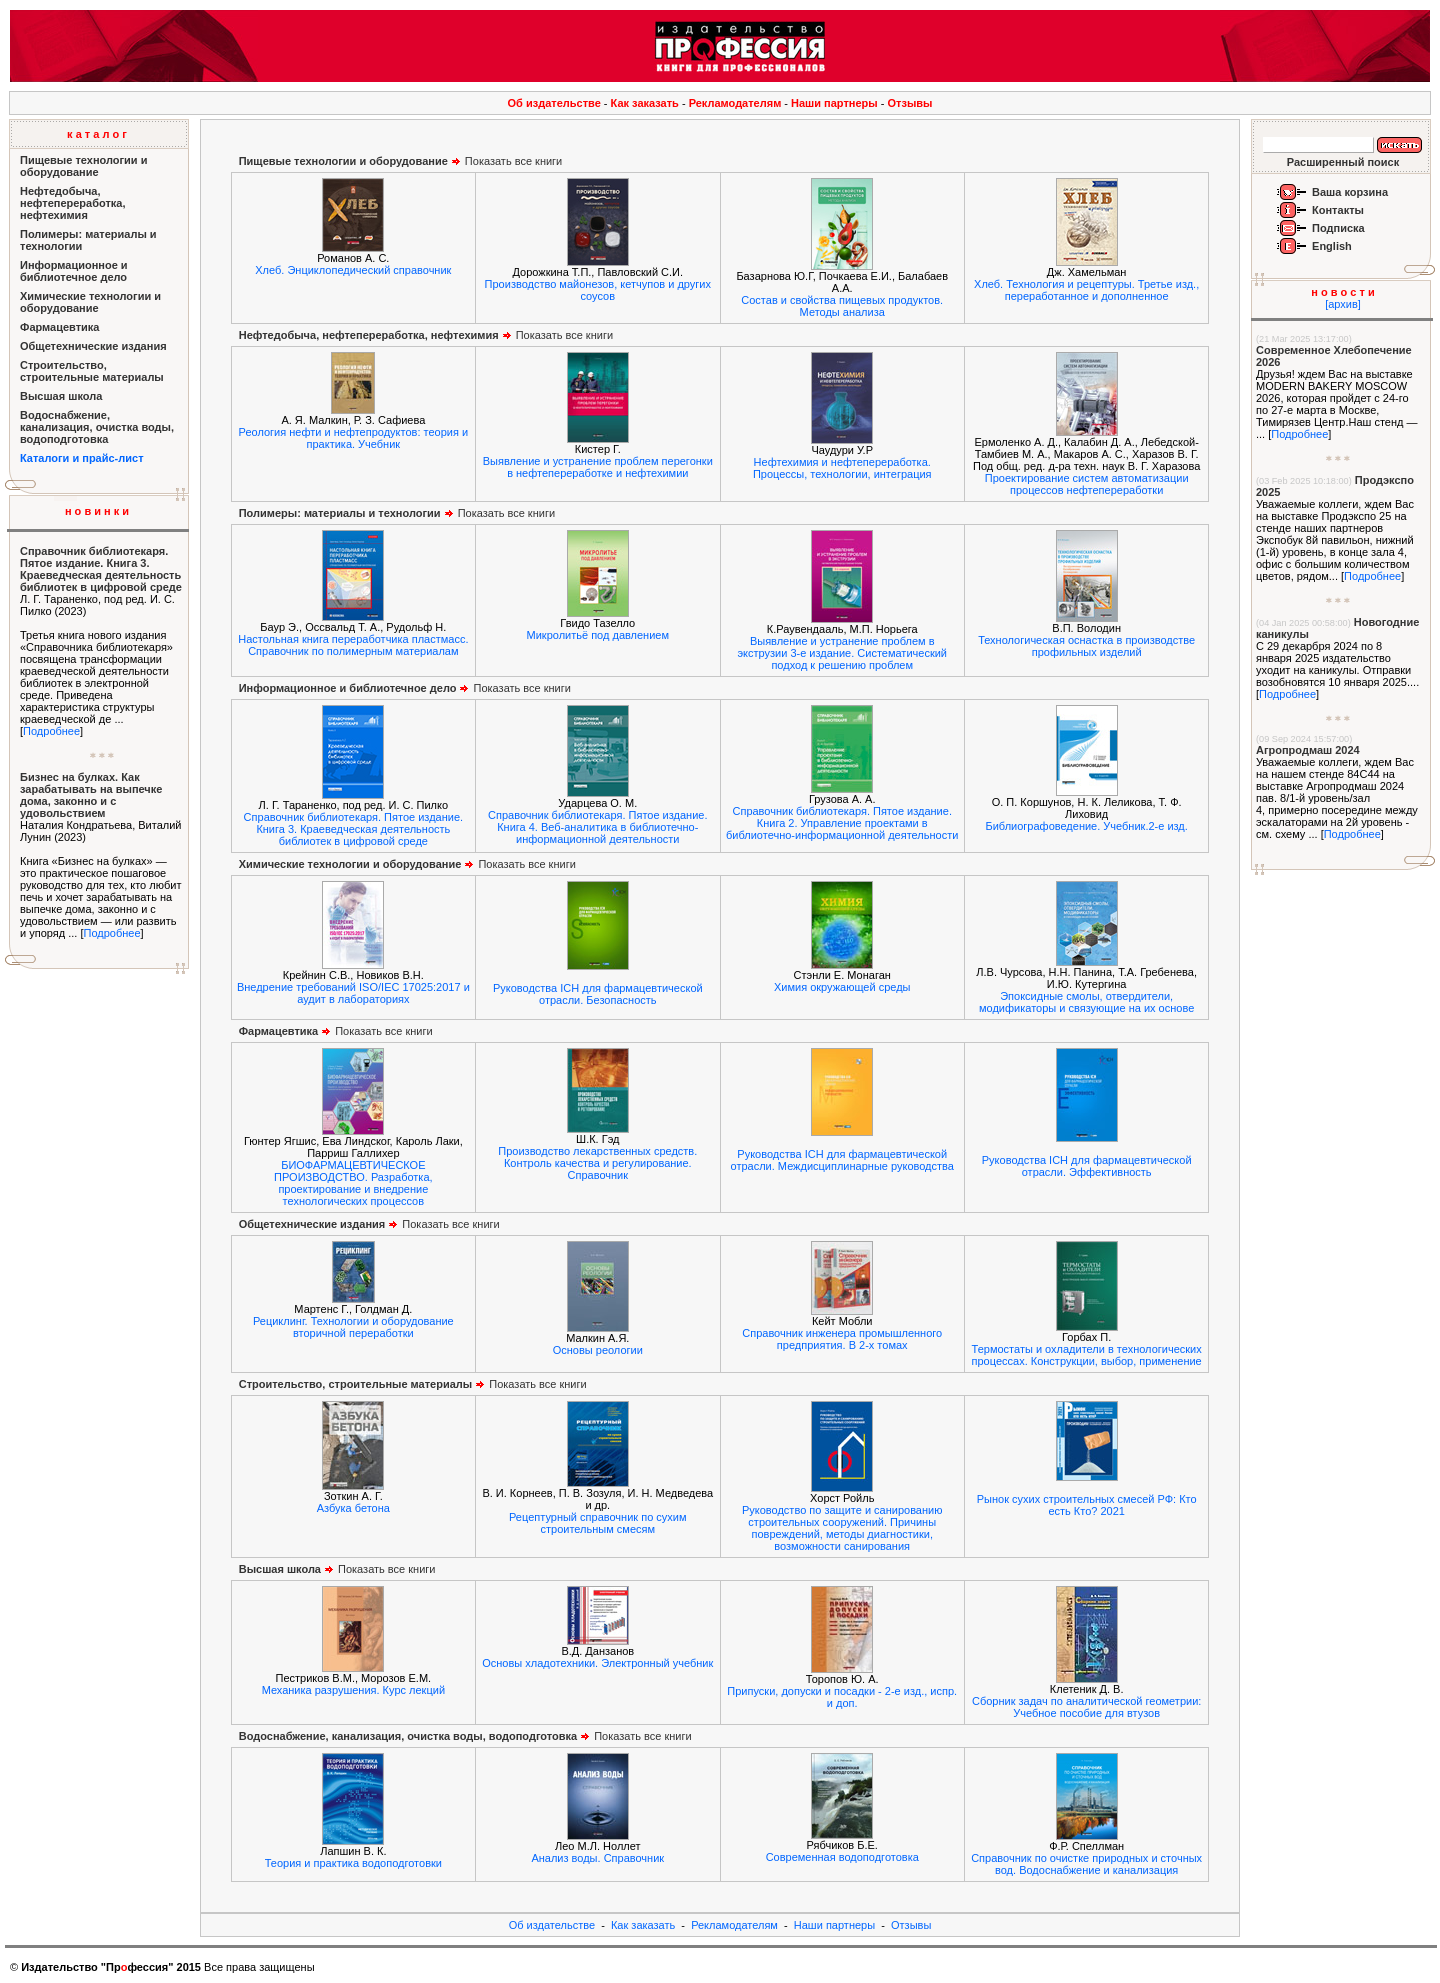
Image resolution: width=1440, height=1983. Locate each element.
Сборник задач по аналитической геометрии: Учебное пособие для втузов (1086, 1707)
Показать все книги (401, 161)
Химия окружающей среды (842, 987)
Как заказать (645, 103)
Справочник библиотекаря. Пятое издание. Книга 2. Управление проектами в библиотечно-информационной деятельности (842, 823)
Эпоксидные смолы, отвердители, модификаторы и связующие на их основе (1086, 1002)
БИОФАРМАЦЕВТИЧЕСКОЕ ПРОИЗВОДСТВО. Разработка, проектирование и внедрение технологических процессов (353, 1183)
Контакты (1338, 210)
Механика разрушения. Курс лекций (353, 1690)
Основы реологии (598, 1350)
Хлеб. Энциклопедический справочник (353, 270)
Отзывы (910, 103)
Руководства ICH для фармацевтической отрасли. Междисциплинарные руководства (842, 1160)
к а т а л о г (97, 134)
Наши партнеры (834, 103)
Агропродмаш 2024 (1308, 750)
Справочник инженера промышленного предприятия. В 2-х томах (842, 1339)
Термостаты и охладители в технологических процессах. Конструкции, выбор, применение (1087, 1355)
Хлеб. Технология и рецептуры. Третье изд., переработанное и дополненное (1086, 290)
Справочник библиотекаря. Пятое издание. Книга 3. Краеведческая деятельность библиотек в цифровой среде (101, 569)
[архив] (1343, 304)
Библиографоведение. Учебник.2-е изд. (1086, 826)
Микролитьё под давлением (598, 635)
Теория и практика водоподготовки (353, 1863)
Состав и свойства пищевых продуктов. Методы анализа (842, 306)
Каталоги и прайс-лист (82, 458)
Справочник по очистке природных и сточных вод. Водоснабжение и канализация (1086, 1864)
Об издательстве (554, 103)
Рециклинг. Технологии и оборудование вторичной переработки (353, 1327)
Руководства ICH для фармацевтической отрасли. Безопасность (598, 994)
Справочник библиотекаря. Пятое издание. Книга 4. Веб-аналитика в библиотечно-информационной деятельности (597, 827)
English (1332, 246)
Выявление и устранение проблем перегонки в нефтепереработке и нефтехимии (598, 467)
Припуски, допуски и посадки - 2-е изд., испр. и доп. (842, 1697)
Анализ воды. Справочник (597, 1858)
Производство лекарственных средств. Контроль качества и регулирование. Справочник (597, 1163)
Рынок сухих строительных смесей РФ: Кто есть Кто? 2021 (1087, 1505)
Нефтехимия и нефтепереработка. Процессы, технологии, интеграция (842, 468)
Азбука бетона (353, 1508)
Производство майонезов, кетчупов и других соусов (598, 290)
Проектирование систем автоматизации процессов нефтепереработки (1087, 484)
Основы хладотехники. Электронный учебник (597, 1663)
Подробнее (51, 731)
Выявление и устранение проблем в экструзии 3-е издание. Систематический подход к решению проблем (842, 653)
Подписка (1338, 228)
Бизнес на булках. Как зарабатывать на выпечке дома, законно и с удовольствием (91, 795)
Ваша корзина (1350, 192)
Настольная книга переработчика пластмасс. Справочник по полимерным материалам (353, 645)
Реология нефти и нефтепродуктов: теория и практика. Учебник (354, 438)
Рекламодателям (735, 103)
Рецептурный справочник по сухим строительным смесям (598, 1523)
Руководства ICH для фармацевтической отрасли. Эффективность (1087, 1166)
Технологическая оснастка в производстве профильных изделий (1086, 646)
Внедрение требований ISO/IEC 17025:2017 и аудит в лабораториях (353, 993)
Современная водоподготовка (842, 1857)
